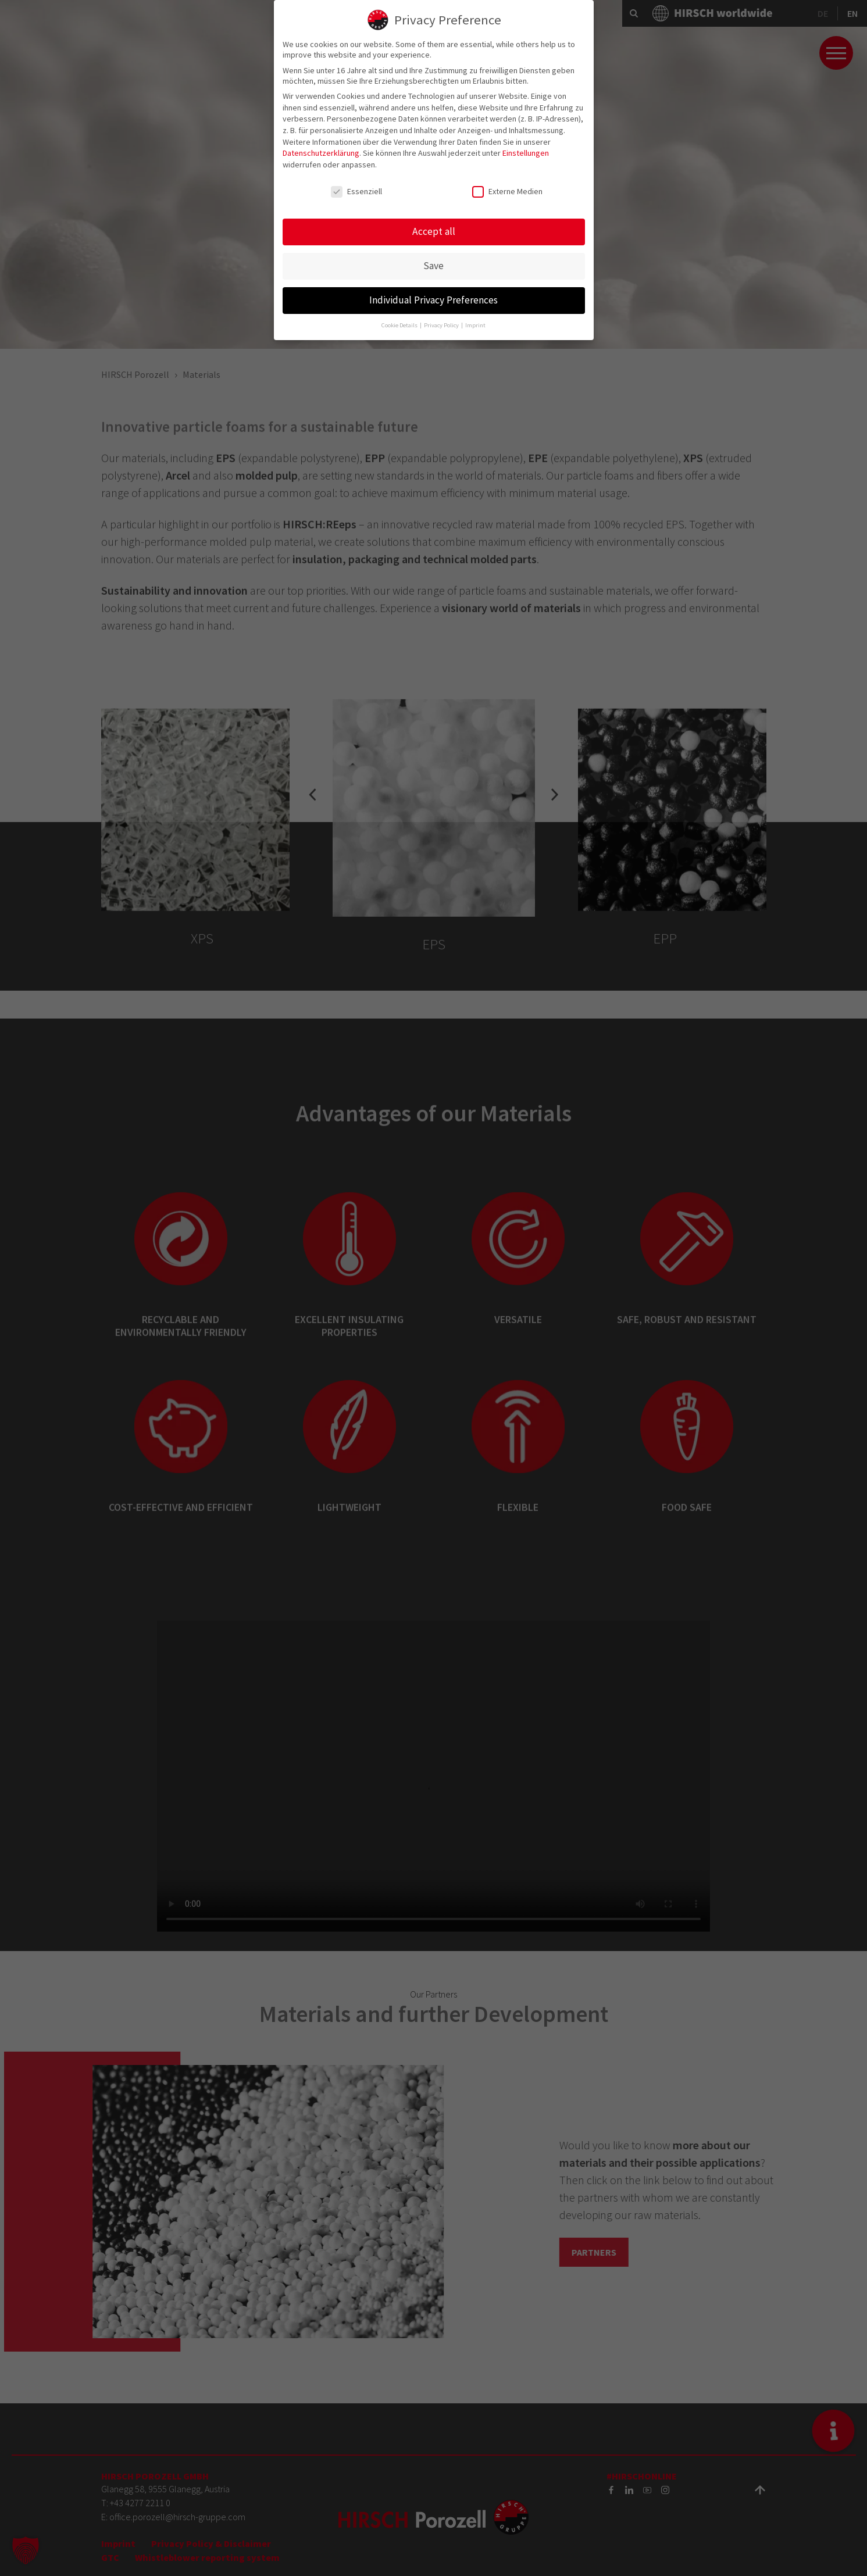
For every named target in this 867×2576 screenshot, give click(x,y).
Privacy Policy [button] (442, 324)
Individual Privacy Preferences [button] (433, 298)
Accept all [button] (433, 230)
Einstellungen (525, 152)
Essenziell (356, 189)
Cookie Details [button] (400, 324)
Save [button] (433, 264)
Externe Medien (507, 189)
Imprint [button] (475, 324)
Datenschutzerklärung (321, 152)
